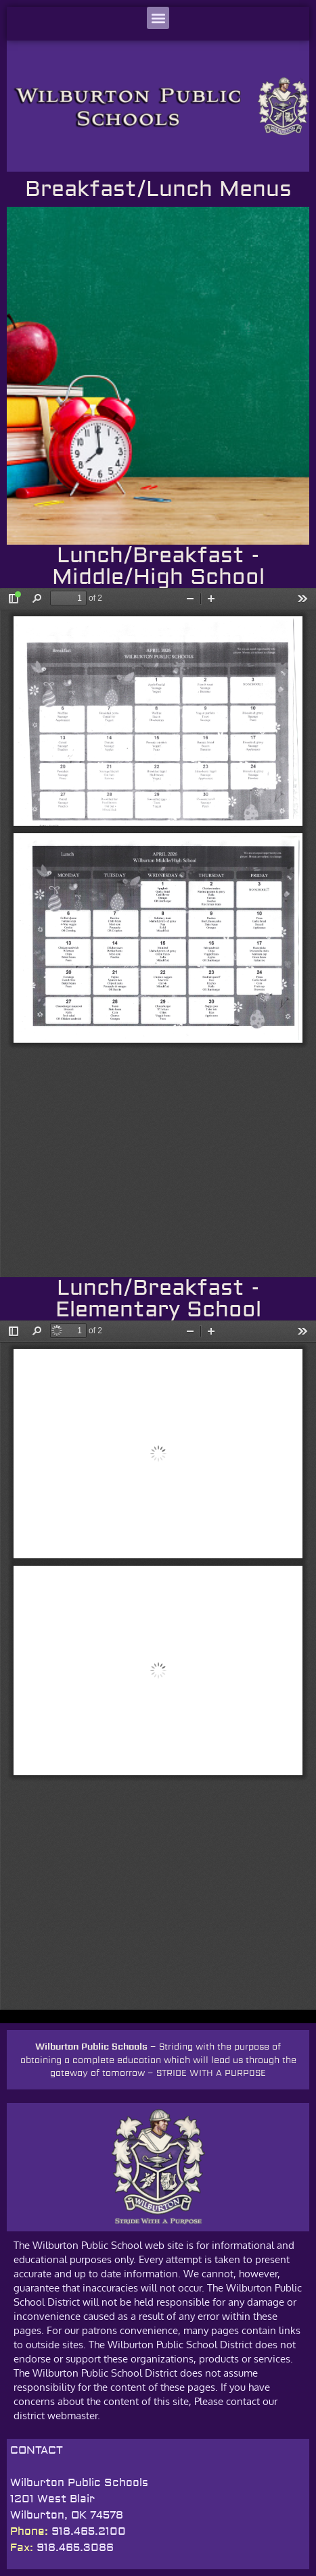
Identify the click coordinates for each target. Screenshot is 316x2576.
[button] (158, 18)
